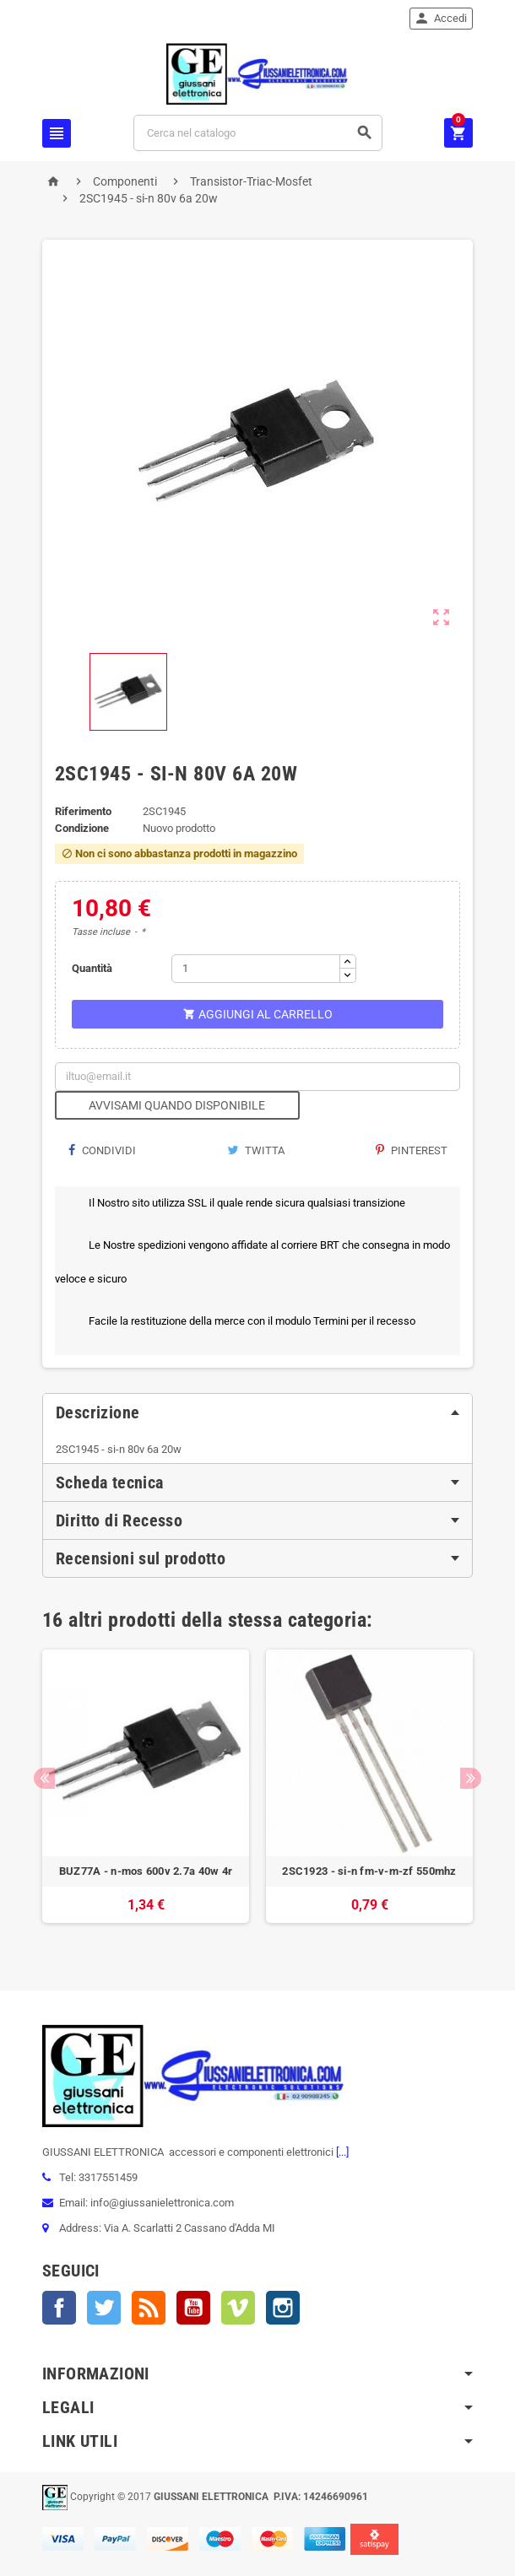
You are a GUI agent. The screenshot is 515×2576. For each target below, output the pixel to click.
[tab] (257, 1412)
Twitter (104, 2308)
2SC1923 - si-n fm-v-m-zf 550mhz (369, 1871)
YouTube (193, 2308)
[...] (341, 2152)
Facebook (59, 2308)
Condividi (102, 1150)
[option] (146, 1795)
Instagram (283, 2308)
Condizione (82, 828)
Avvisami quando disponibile (177, 1105)
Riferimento (83, 811)
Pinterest (411, 1150)
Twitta (256, 1150)
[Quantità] (255, 968)
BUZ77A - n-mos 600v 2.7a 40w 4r (145, 1871)
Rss (148, 2308)
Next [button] (470, 1778)
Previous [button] (44, 1778)
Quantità (92, 968)
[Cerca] (257, 133)
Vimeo (238, 2308)
